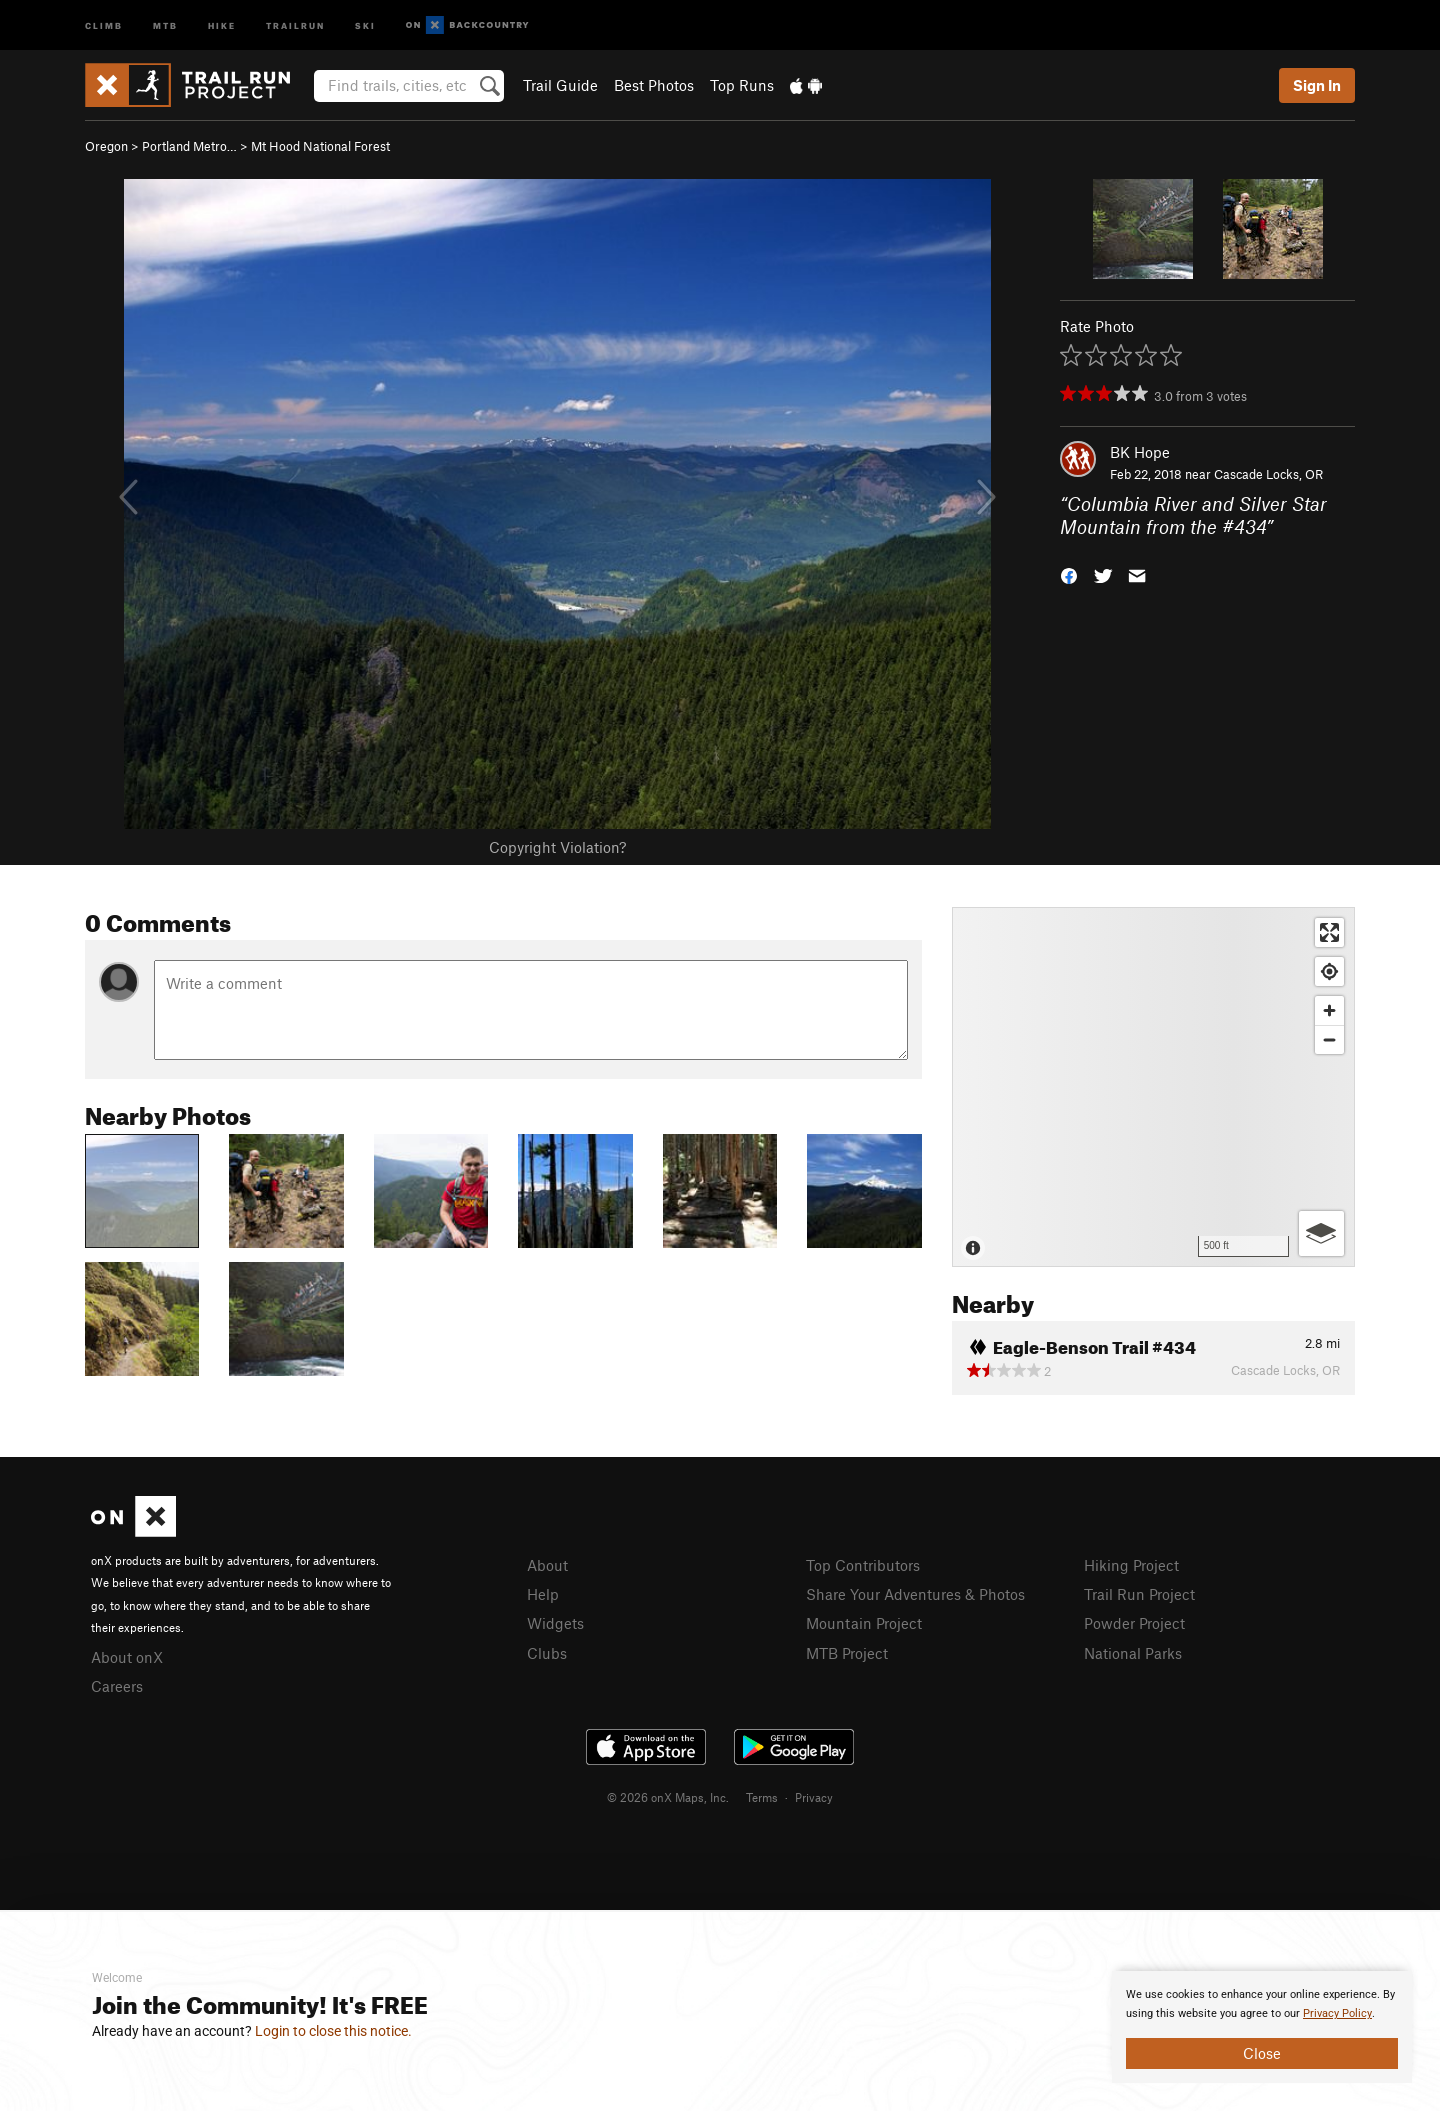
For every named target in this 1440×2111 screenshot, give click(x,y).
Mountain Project (864, 1623)
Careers (117, 1686)
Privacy (814, 1797)
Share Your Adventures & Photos (915, 1594)
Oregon (106, 146)
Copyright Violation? (557, 847)
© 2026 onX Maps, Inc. (668, 1797)
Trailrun (295, 24)
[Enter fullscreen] (1329, 932)
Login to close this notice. (333, 2031)
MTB (165, 24)
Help (543, 1594)
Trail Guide (560, 85)
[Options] (1321, 1233)
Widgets (555, 1623)
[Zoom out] (1329, 1039)
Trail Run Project (1139, 1594)
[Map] (1153, 1087)
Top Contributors (863, 1565)
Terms (762, 1797)
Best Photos (654, 85)
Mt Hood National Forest (320, 146)
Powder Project (1134, 1623)
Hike (222, 24)
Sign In (1317, 85)
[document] (1262, 2027)
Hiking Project (1131, 1565)
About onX (127, 1657)
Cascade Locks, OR (1268, 474)
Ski (365, 24)
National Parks (1133, 1653)
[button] (1069, 573)
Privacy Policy (1337, 2013)
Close (1262, 2053)
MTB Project (847, 1653)
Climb (104, 24)
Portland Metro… (189, 146)
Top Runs (742, 85)
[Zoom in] (1329, 1010)
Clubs (547, 1653)
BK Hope (1140, 452)
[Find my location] (1329, 971)
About (547, 1565)
